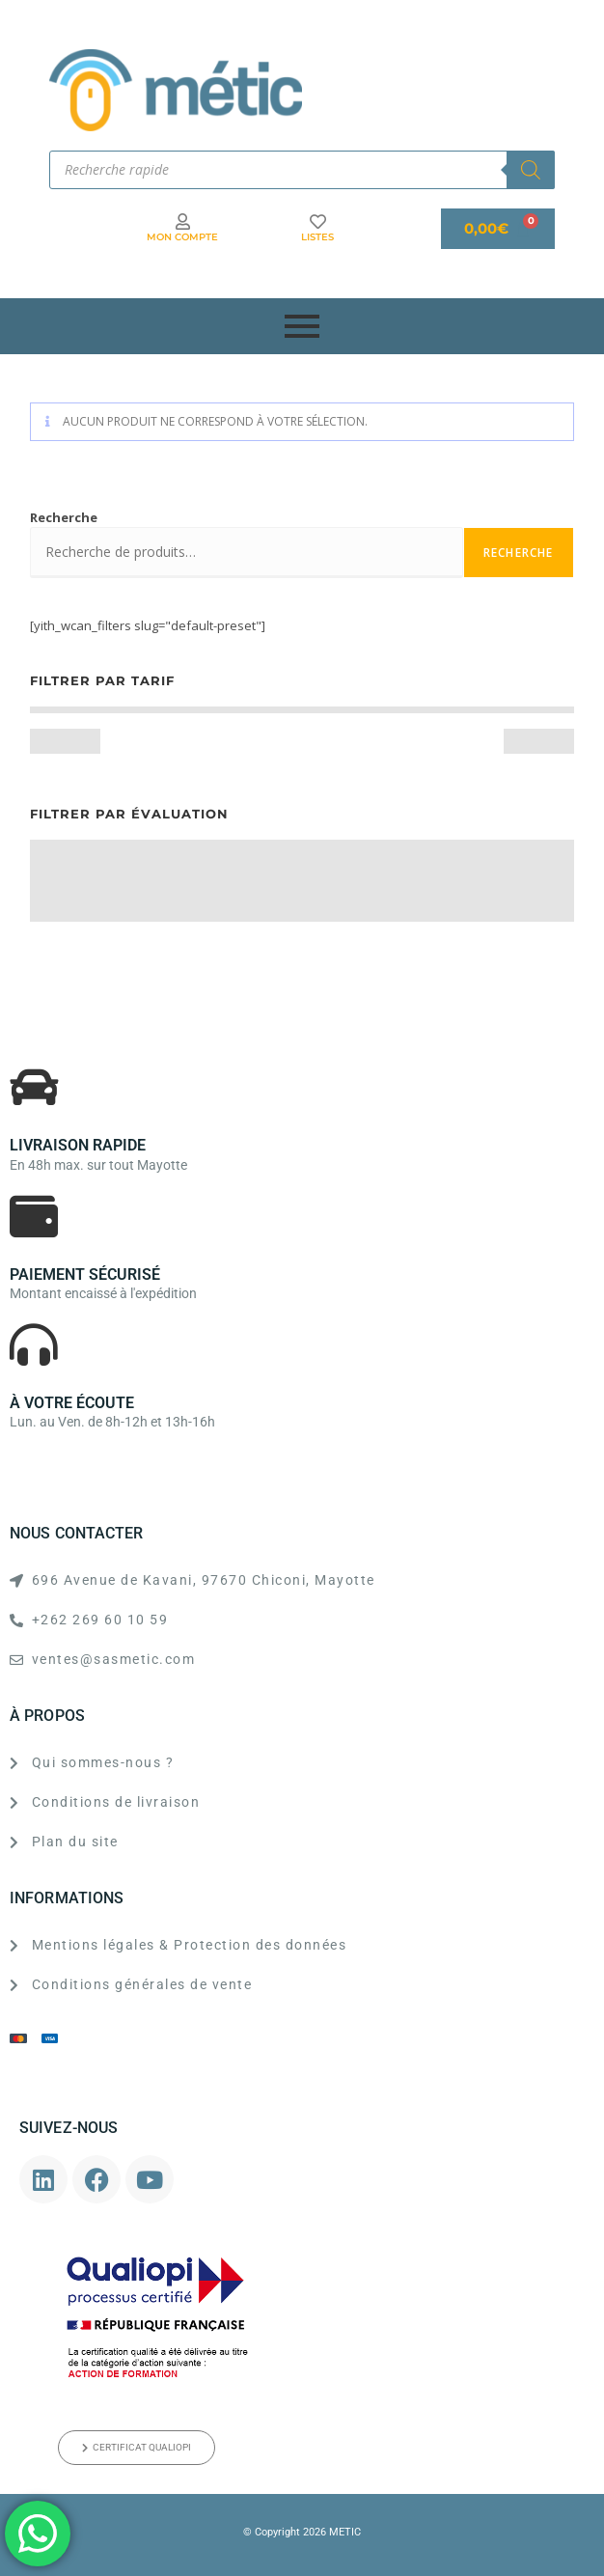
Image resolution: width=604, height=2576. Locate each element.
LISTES (317, 237)
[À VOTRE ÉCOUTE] (34, 1344)
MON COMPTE (182, 237)
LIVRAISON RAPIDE (78, 1145)
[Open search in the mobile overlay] (302, 170)
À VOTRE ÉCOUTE (72, 1403)
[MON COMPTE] (183, 221)
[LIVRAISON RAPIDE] (34, 1087)
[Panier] (498, 228)
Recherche (63, 517)
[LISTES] (318, 221)
